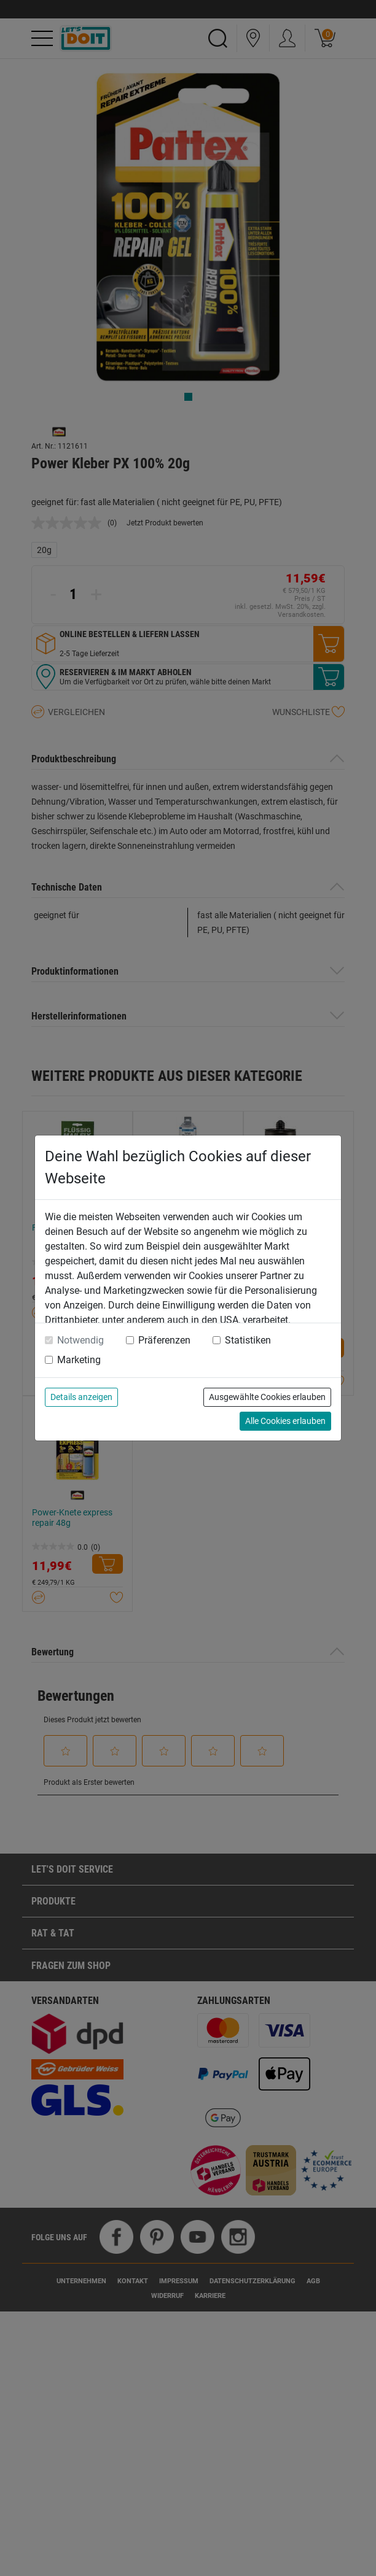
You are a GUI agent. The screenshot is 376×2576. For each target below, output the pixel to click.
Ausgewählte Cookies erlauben (267, 1397)
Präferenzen (164, 1340)
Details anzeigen (81, 1397)
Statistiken (248, 1340)
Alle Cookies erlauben (285, 1421)
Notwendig (80, 1340)
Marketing (79, 1360)
